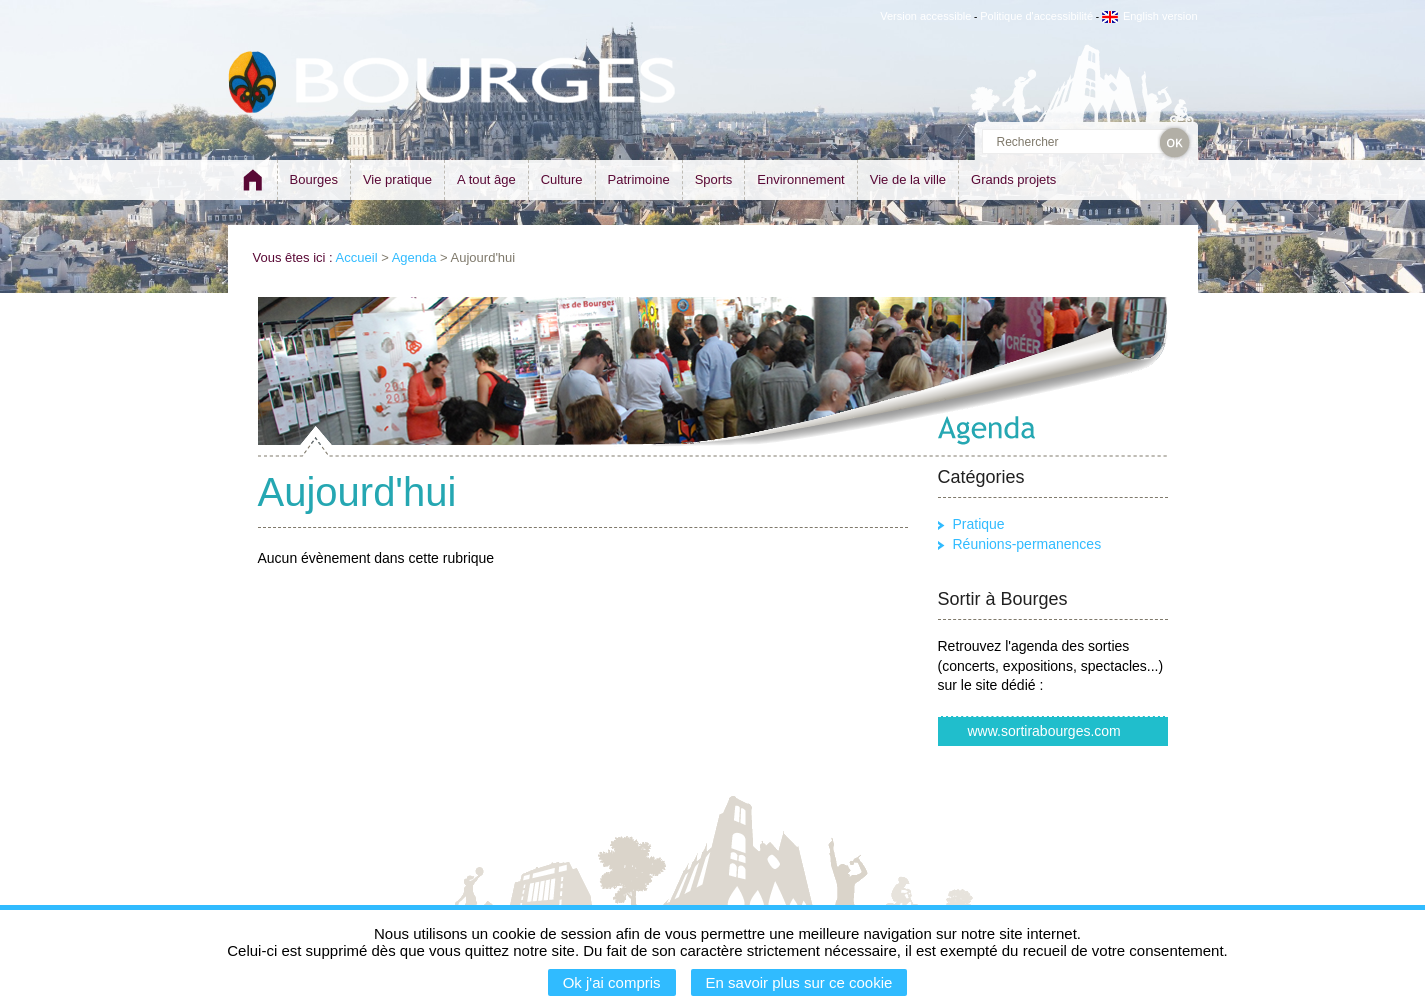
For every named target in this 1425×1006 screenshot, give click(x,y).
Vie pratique (397, 179)
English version (1150, 16)
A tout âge (486, 179)
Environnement (800, 179)
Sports (714, 179)
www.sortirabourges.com (1044, 731)
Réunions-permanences (1027, 544)
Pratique (979, 524)
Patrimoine (639, 179)
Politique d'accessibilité (1036, 16)
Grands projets (1013, 179)
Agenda (414, 257)
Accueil (357, 257)
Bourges (314, 179)
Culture (562, 179)
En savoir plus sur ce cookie (799, 982)
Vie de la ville (908, 179)
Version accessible (925, 16)
